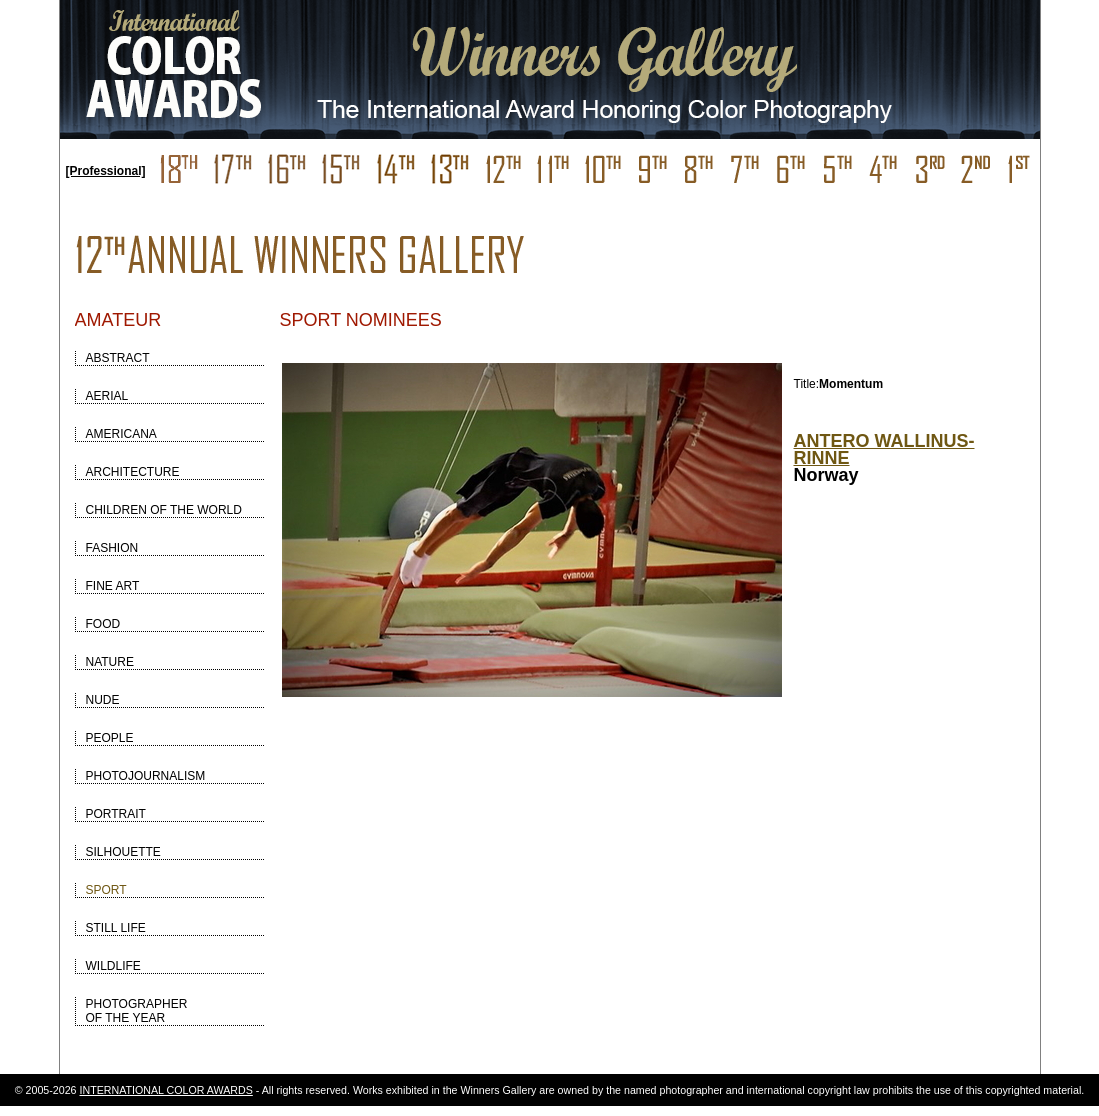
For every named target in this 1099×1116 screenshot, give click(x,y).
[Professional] (106, 171)
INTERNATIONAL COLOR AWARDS (166, 1090)
